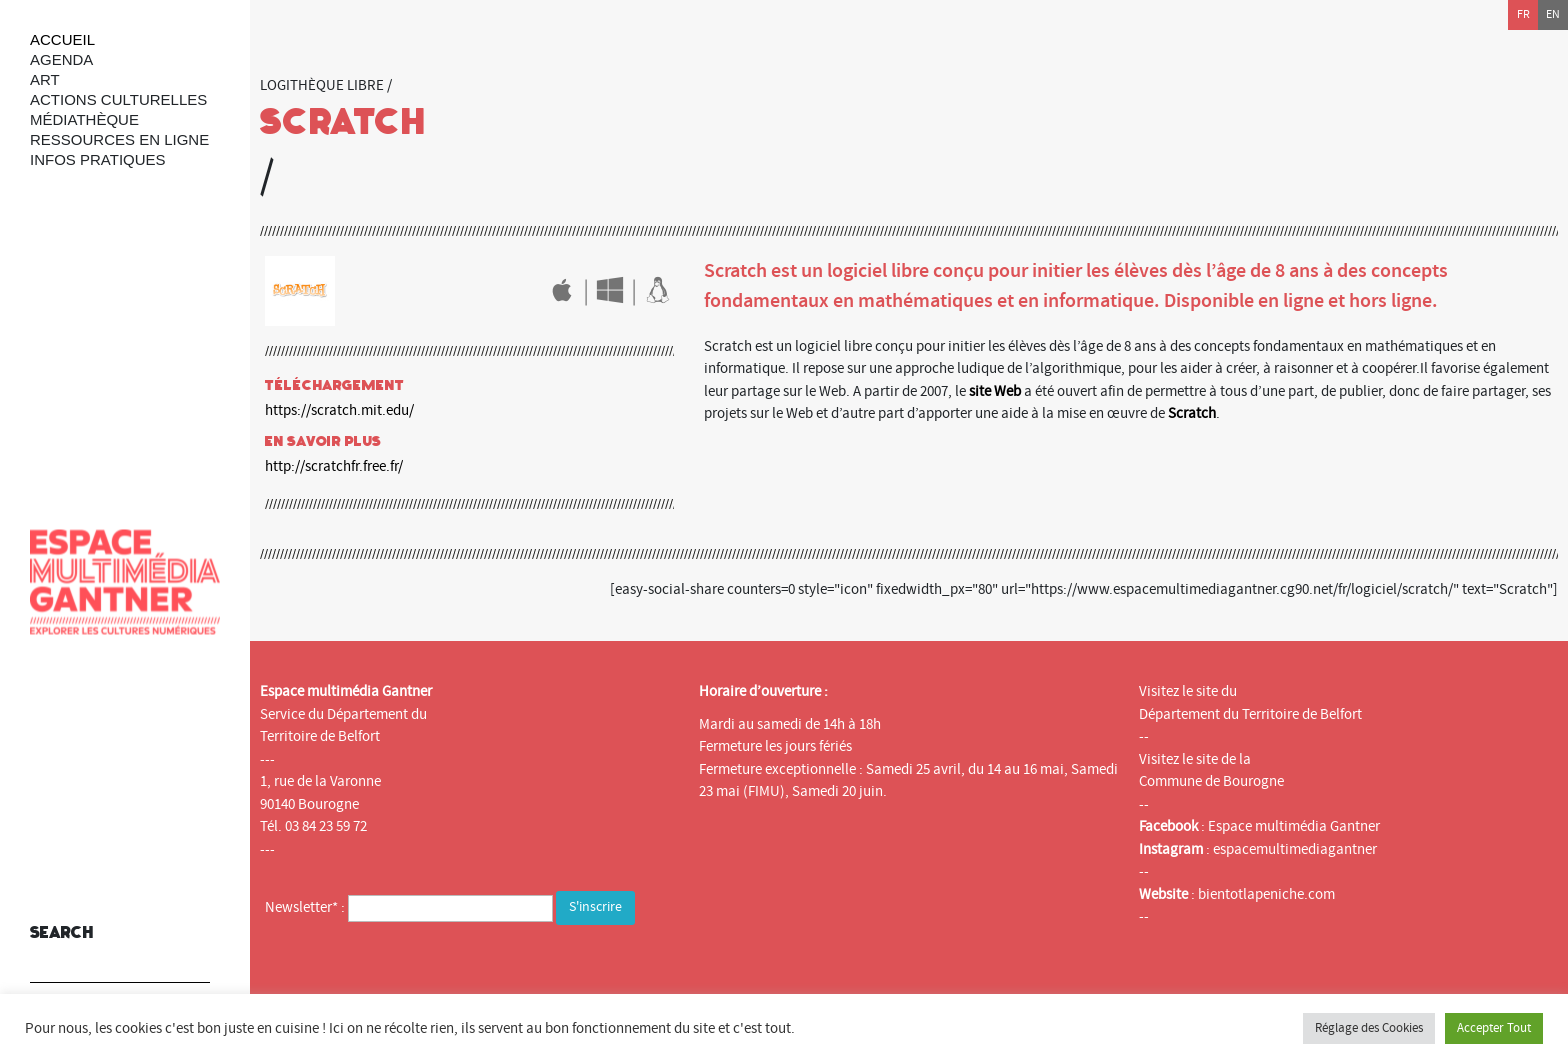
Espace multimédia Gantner (1294, 826)
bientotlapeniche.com (1266, 894)
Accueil (62, 39)
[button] (190, 954)
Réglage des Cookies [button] (1369, 1028)
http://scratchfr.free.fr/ (334, 466)
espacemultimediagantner (1295, 849)
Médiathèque (84, 119)
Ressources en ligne (119, 139)
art (45, 79)
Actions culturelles (118, 99)
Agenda (61, 59)
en (1553, 14)
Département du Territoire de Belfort (1250, 714)
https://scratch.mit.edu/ (339, 410)
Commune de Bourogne (1211, 781)
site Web (995, 391)
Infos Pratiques (98, 159)
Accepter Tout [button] (1494, 1028)
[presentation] (417, 969)
